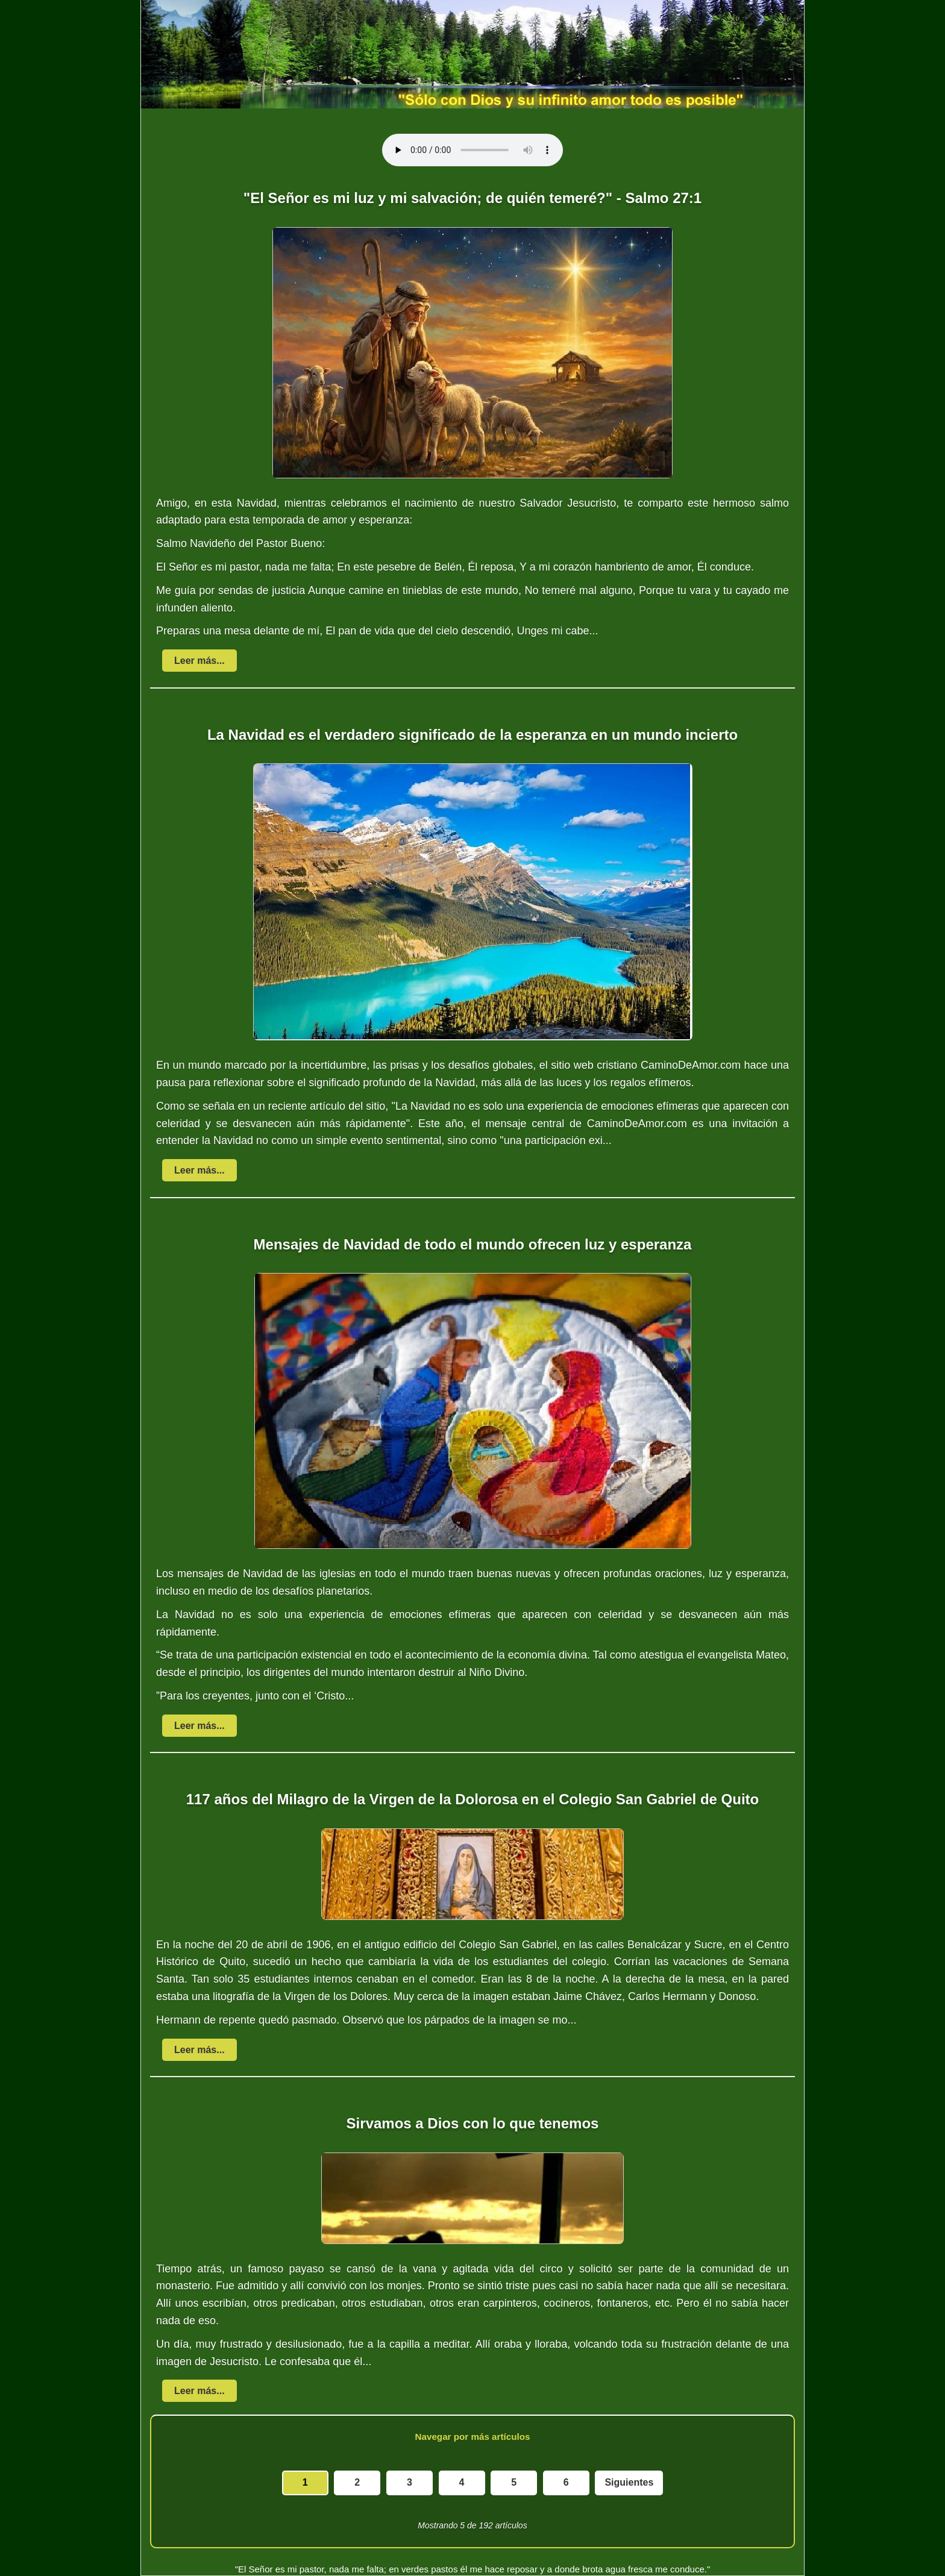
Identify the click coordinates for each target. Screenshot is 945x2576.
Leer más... (199, 660)
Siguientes (628, 2482)
